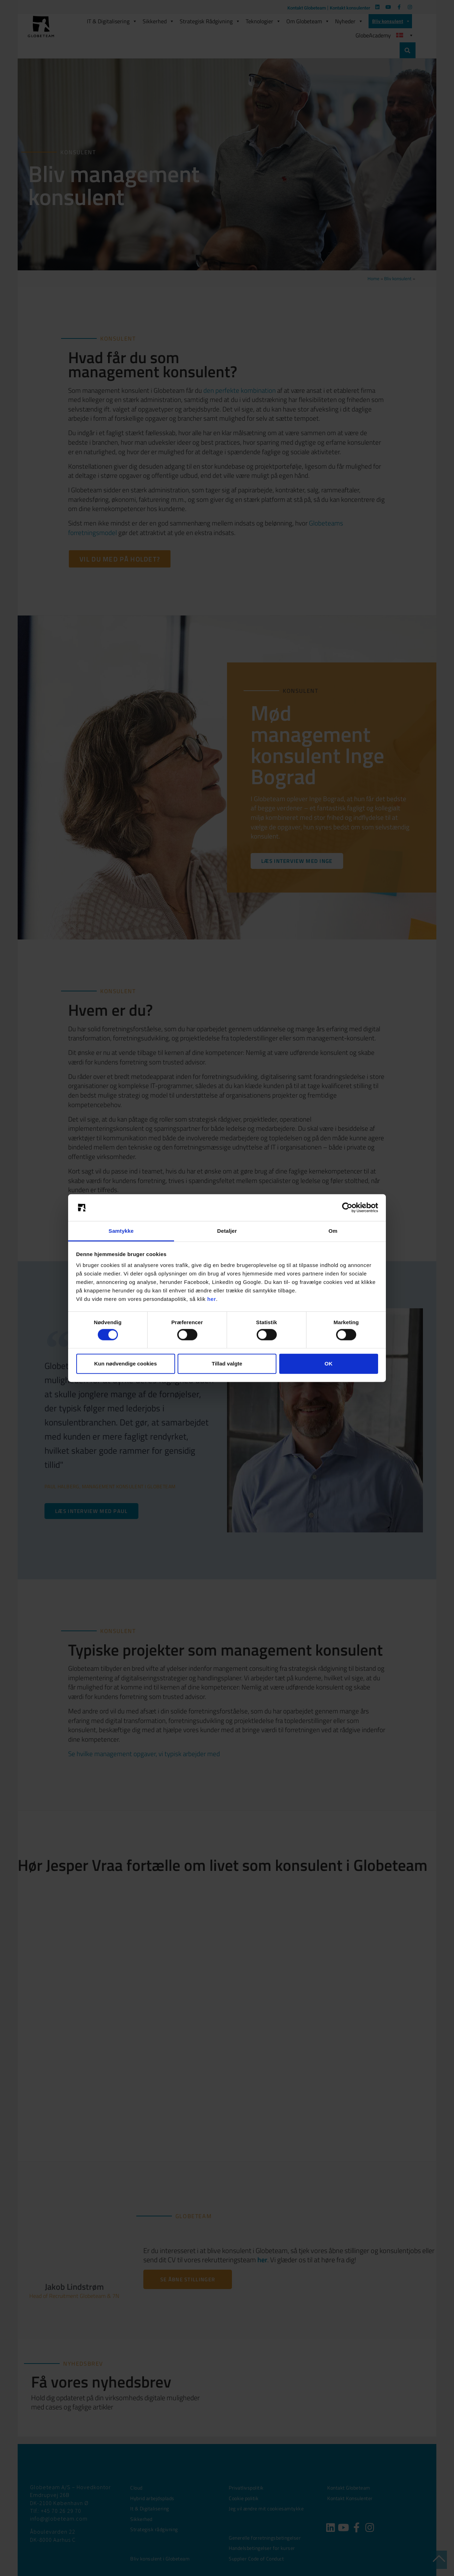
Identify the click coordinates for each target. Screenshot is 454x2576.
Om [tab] (332, 1231)
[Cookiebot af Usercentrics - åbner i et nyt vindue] (347, 1207)
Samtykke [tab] (121, 1231)
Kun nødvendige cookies (125, 1364)
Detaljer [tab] (227, 1231)
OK (328, 1364)
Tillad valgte (227, 1364)
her (211, 1299)
